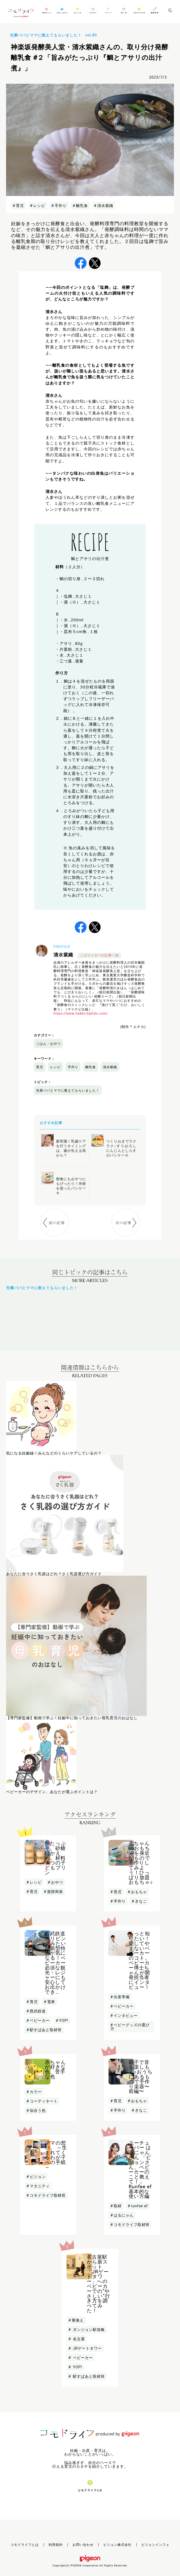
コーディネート (44, 2101)
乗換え (78, 2320)
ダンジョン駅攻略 (88, 2329)
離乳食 (82, 205)
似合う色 (38, 2110)
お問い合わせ (83, 2544)
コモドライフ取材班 (48, 2195)
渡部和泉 (55, 1891)
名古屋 (78, 2338)
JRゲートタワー (87, 2348)
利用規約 (56, 2544)
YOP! (63, 2020)
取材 (118, 2205)
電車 (51, 2001)
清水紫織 (105, 205)
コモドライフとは (25, 2544)
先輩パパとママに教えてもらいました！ (67, 1090)
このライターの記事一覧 (99, 955)
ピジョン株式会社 (117, 2544)
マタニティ (40, 2186)
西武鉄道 (38, 2011)
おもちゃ (139, 1891)
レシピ (39, 205)
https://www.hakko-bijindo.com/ (80, 1013)
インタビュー (126, 2015)
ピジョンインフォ (155, 2544)
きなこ (141, 1901)
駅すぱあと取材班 (46, 2029)
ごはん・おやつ (48, 1043)
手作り (61, 205)
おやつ (57, 1882)
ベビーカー (40, 2020)
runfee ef (139, 2205)
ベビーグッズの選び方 (130, 2026)
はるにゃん (124, 2215)
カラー (36, 2091)
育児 (20, 205)
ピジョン (38, 2176)
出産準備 (122, 1996)
